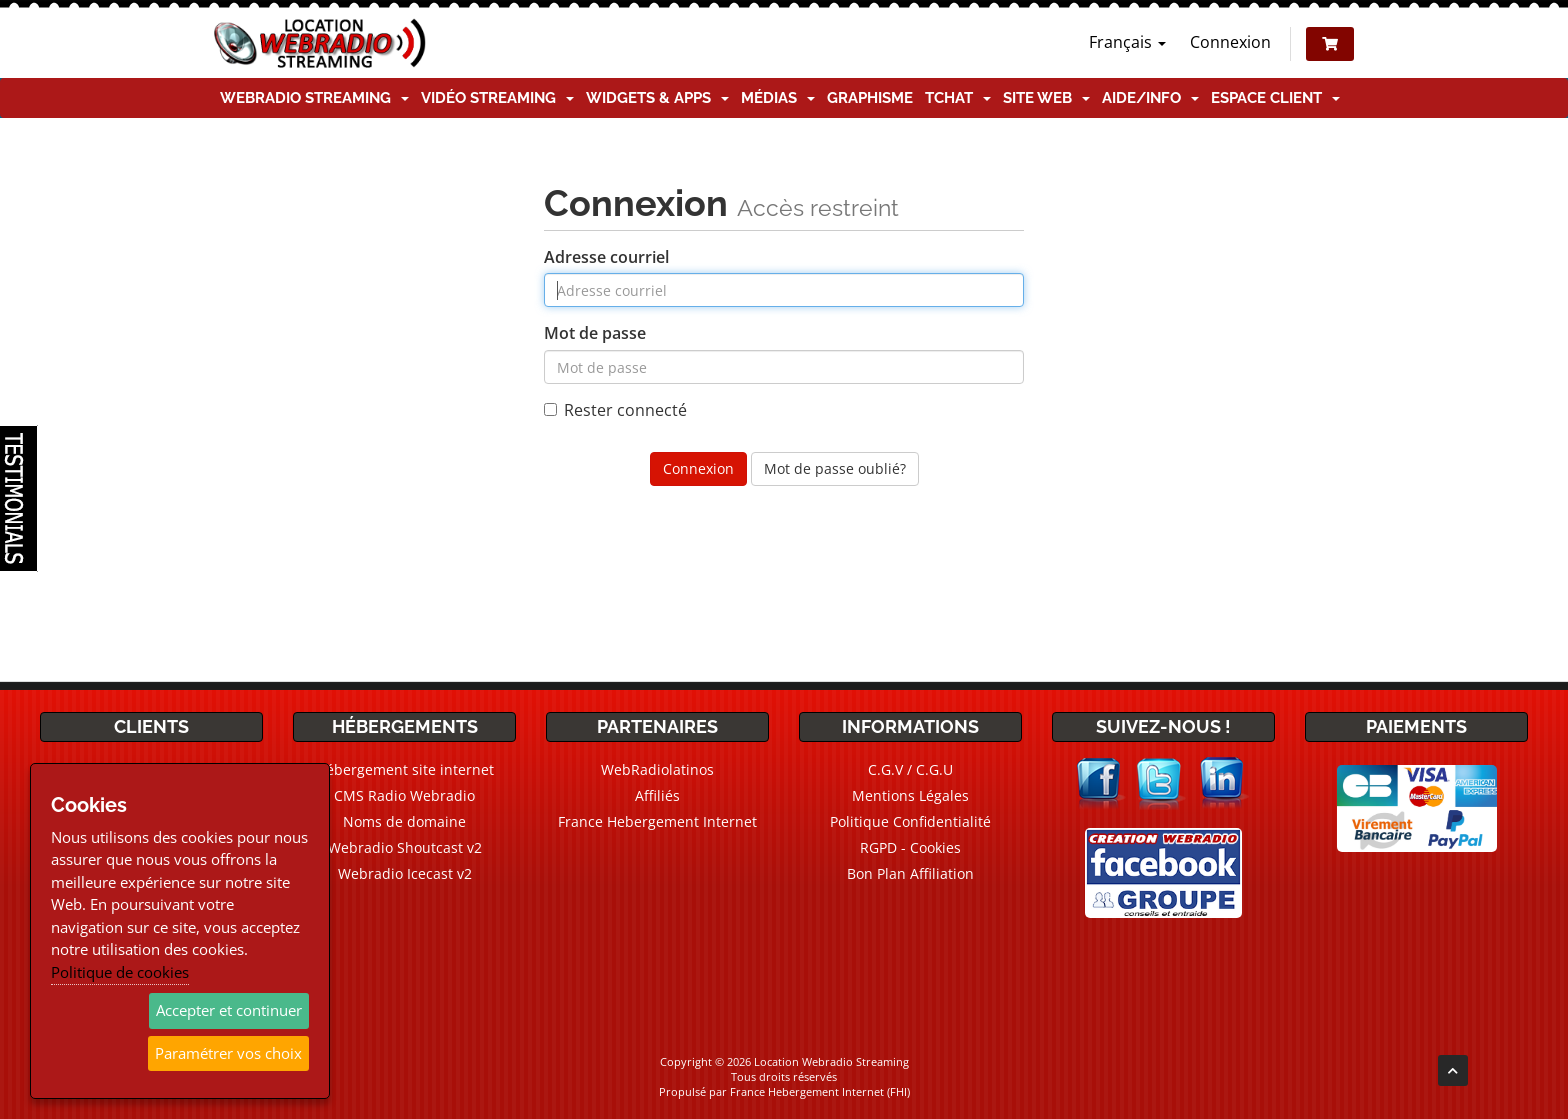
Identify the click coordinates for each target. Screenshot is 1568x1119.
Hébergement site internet (405, 769)
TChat (958, 98)
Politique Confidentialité (910, 821)
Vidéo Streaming (497, 98)
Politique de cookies (120, 972)
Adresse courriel (606, 257)
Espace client (1275, 98)
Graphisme (870, 98)
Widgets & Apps (657, 98)
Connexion (1230, 42)
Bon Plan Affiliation (910, 873)
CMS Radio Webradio (404, 795)
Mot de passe (595, 333)
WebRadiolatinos (657, 769)
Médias (778, 98)
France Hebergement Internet (657, 821)
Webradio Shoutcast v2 (405, 847)
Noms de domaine (404, 821)
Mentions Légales (910, 795)
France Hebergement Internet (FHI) (820, 1091)
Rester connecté (615, 410)
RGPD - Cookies (910, 847)
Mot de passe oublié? (835, 468)
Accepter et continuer (229, 1010)
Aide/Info (1150, 98)
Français (1127, 42)
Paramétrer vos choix (228, 1053)
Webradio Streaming (314, 98)
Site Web (1046, 98)
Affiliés (657, 795)
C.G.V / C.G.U (910, 769)
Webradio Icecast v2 (405, 873)
